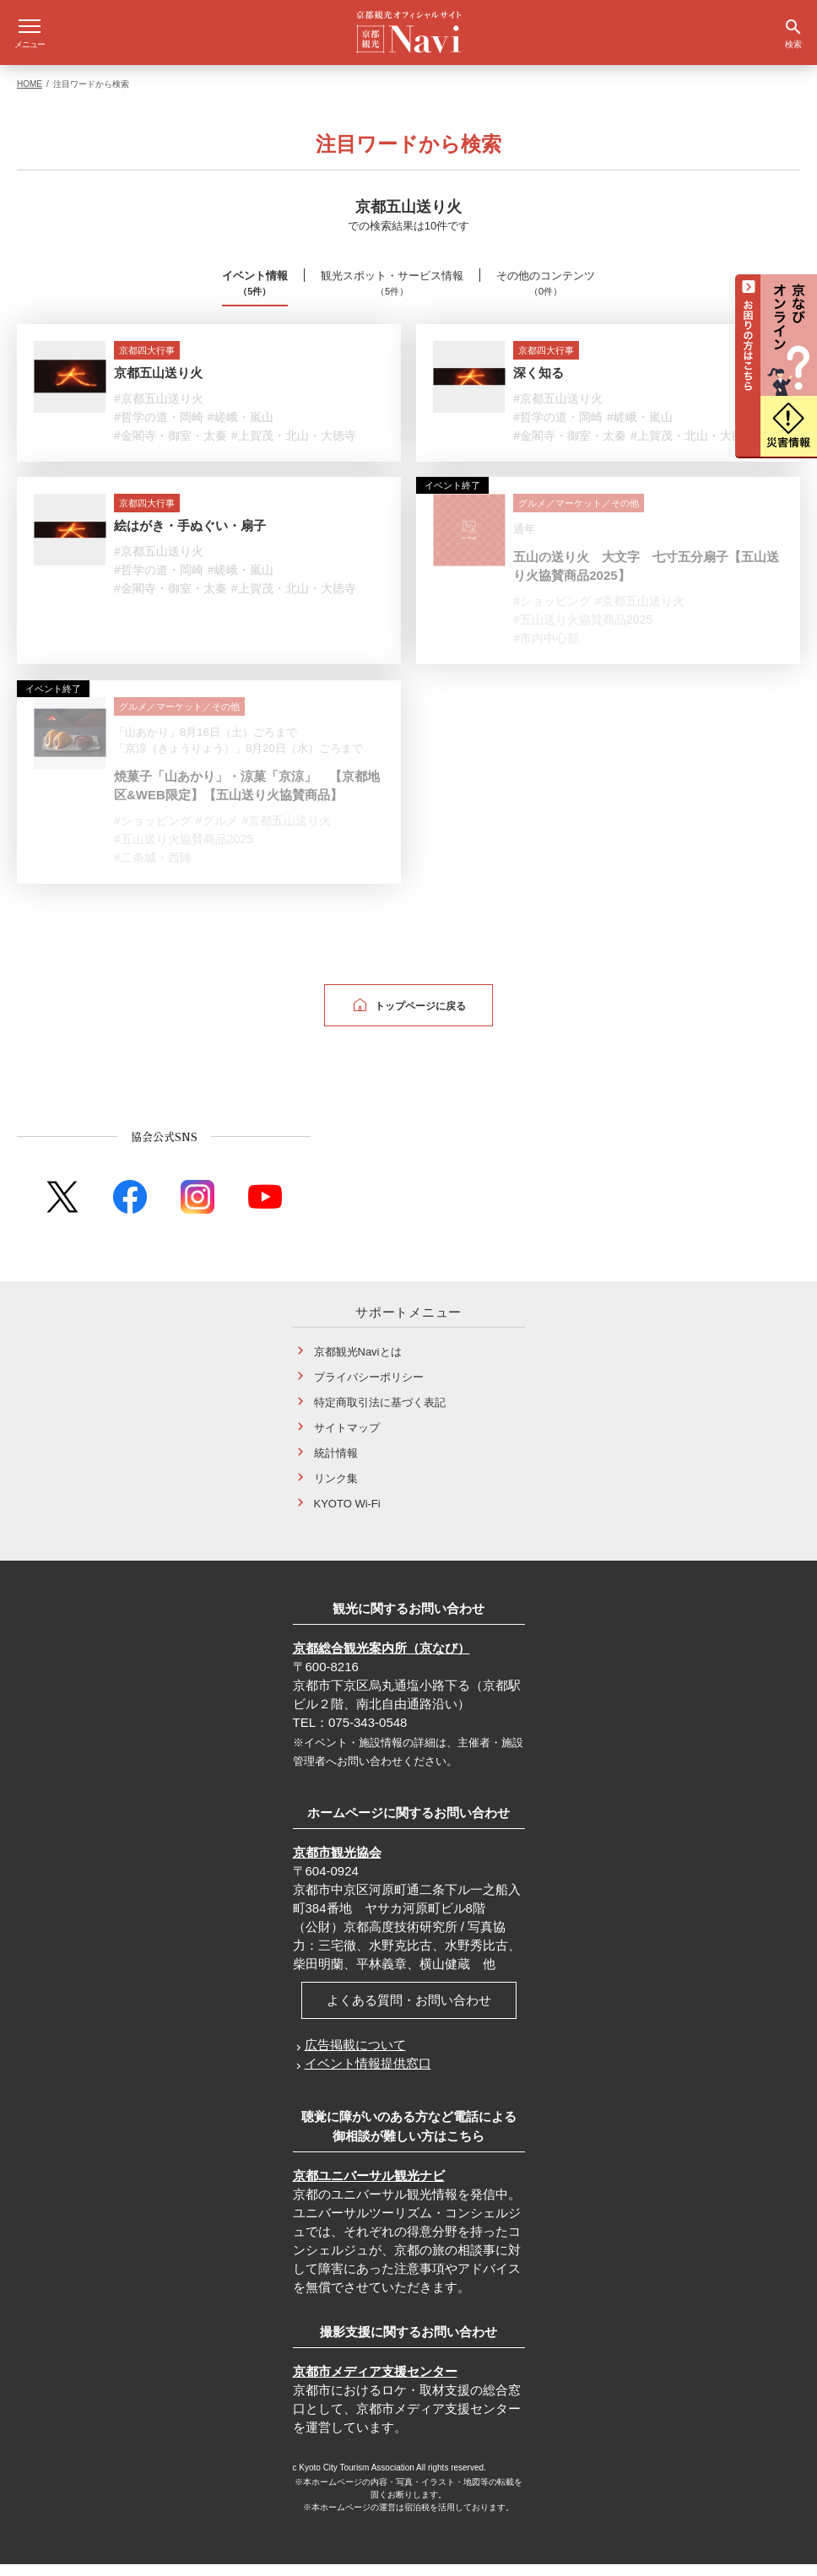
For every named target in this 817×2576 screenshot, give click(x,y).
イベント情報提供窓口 (368, 2075)
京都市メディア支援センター (375, 2383)
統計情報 (336, 1464)
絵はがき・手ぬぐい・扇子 (190, 537)
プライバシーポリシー (369, 1388)
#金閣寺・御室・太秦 (170, 447)
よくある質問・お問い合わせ (409, 2012)
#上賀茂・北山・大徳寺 (293, 447)
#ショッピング (552, 613)
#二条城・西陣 (153, 869)
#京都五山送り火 (158, 410)
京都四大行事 (147, 362)
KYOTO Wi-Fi (347, 1514)
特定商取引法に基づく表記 (380, 1413)
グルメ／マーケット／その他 (578, 515)
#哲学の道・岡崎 (158, 429)
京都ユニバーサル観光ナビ (369, 2187)
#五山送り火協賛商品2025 (582, 631)
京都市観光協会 (337, 1864)
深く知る (538, 384)
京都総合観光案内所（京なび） (381, 1660)
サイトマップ (347, 1438)
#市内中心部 (546, 650)
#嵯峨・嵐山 (240, 429)
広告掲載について (355, 2056)
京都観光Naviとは (358, 1362)
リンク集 (336, 1489)
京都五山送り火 (158, 384)
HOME (29, 95)
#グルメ (217, 832)
